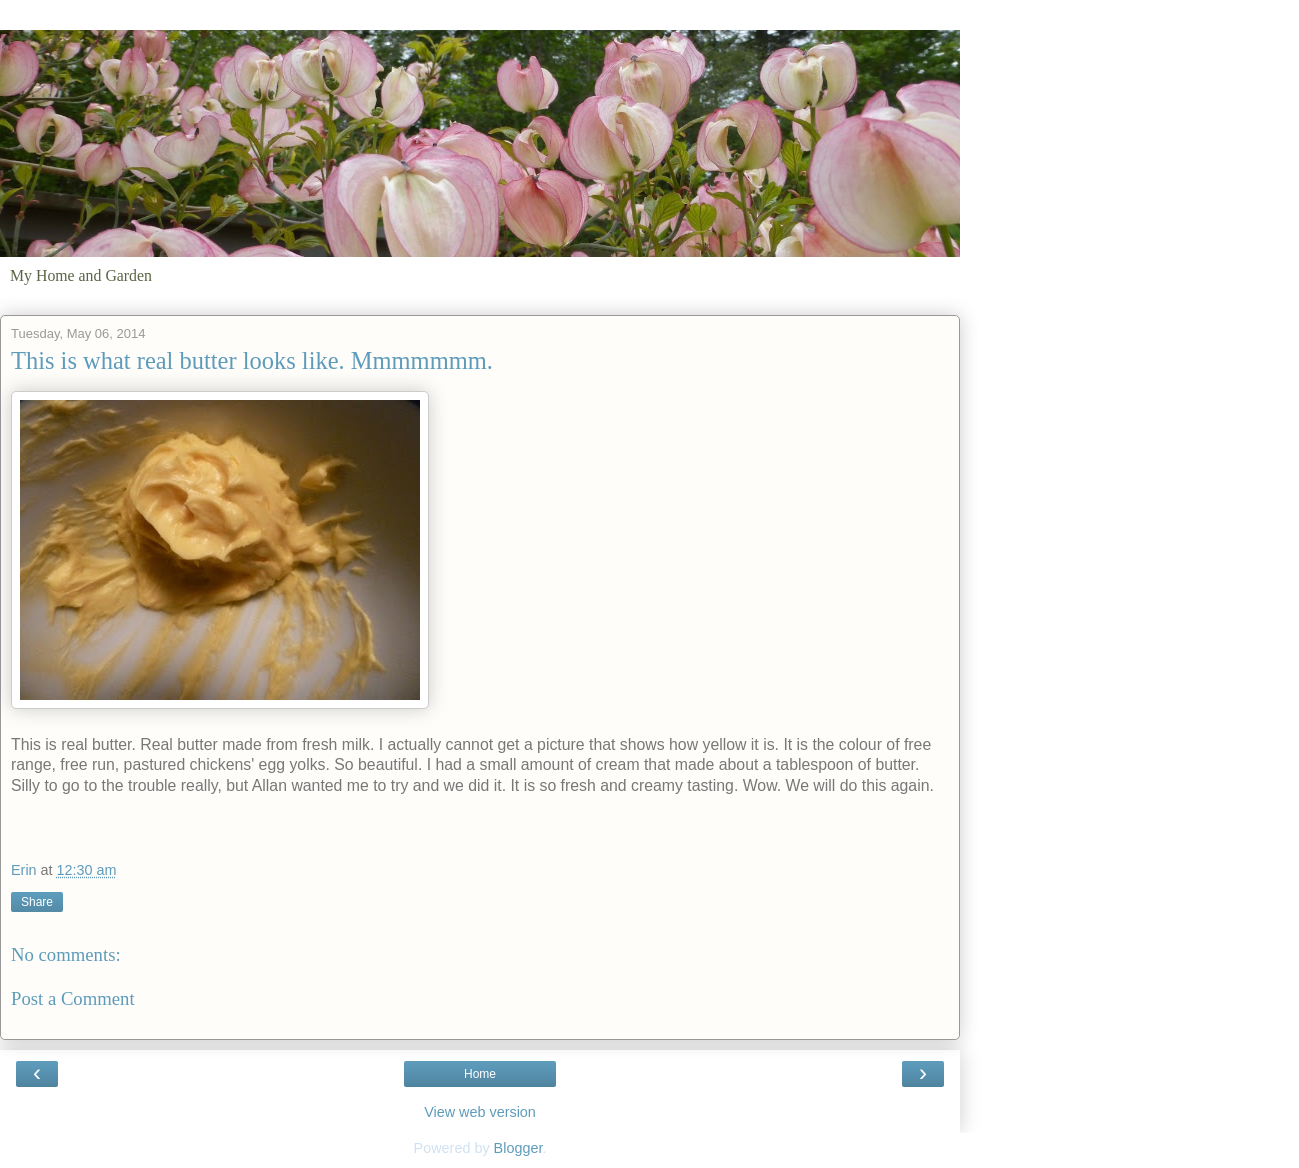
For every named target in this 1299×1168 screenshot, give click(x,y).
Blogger (518, 1148)
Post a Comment (73, 998)
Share (37, 902)
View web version (480, 1112)
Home (480, 1074)
